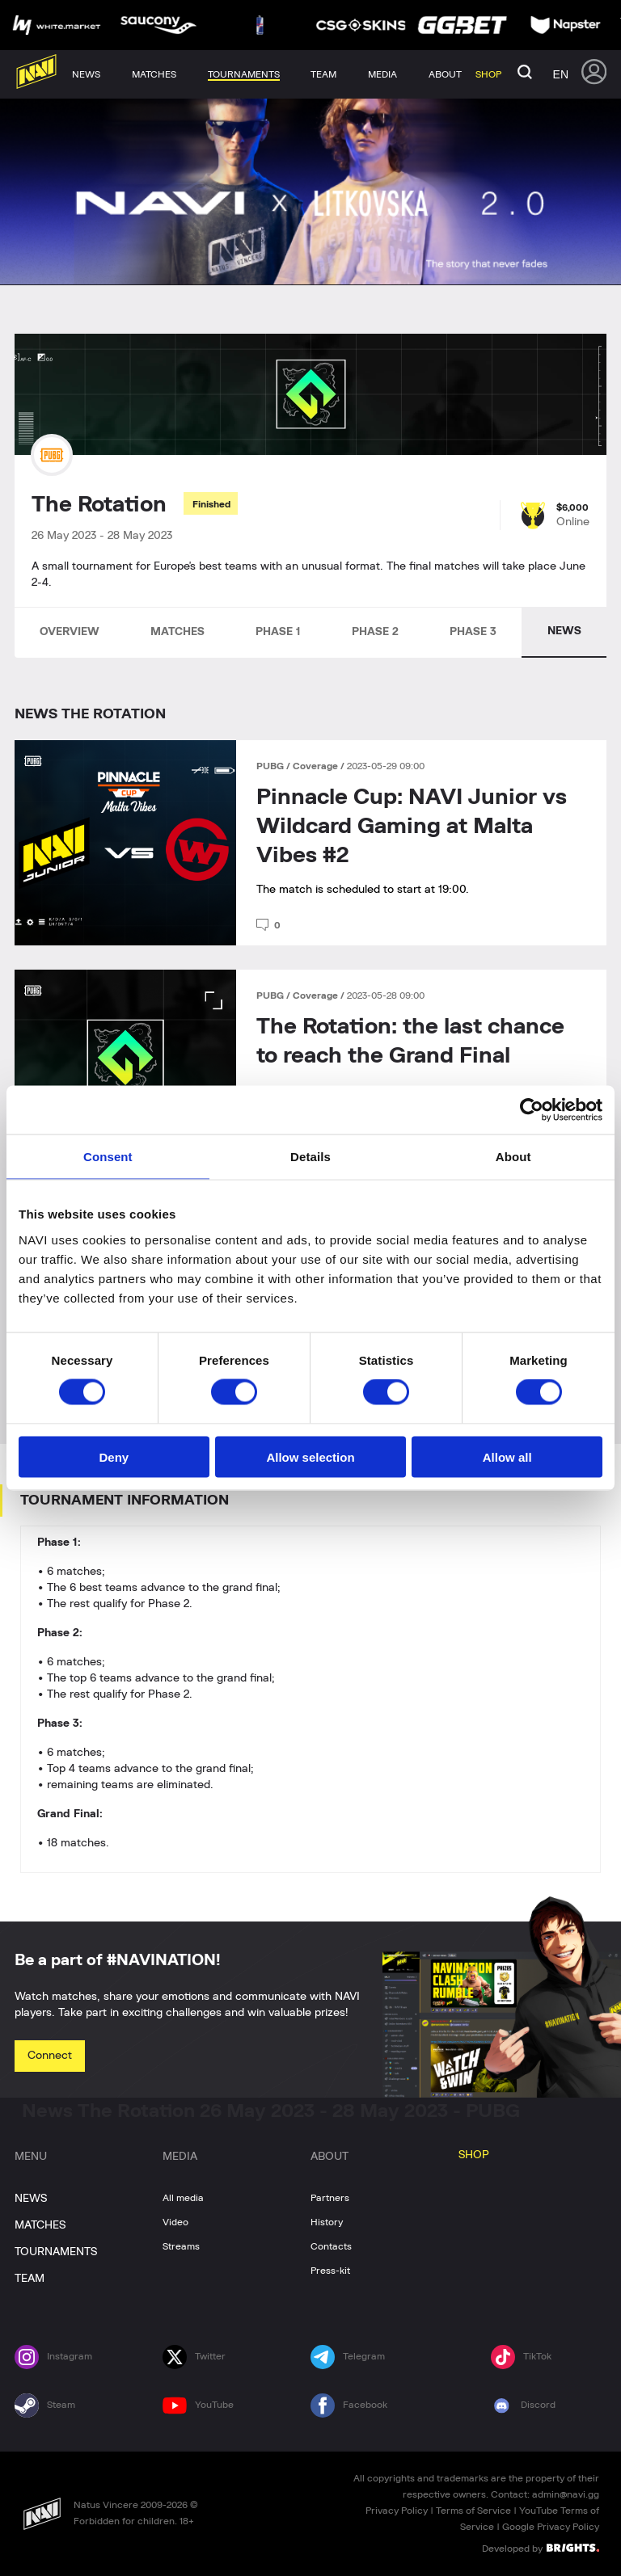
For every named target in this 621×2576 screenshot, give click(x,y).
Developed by (540, 2548)
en (560, 74)
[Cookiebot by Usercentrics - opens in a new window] (531, 1110)
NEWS (564, 631)
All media (183, 2198)
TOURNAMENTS (56, 2252)
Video (175, 2222)
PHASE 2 (375, 632)
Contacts (331, 2246)
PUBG (271, 766)
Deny (114, 1456)
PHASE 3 (473, 632)
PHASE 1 (278, 632)
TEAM (29, 2278)
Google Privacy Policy (550, 2527)
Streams (181, 2246)
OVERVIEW (69, 632)
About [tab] (513, 1157)
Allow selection (310, 1456)
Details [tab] (310, 1157)
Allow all (507, 1456)
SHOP (473, 2155)
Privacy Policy (396, 2510)
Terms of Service (473, 2510)
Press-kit (330, 2270)
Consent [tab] (108, 1157)
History (326, 2222)
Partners (329, 2198)
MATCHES (177, 632)
